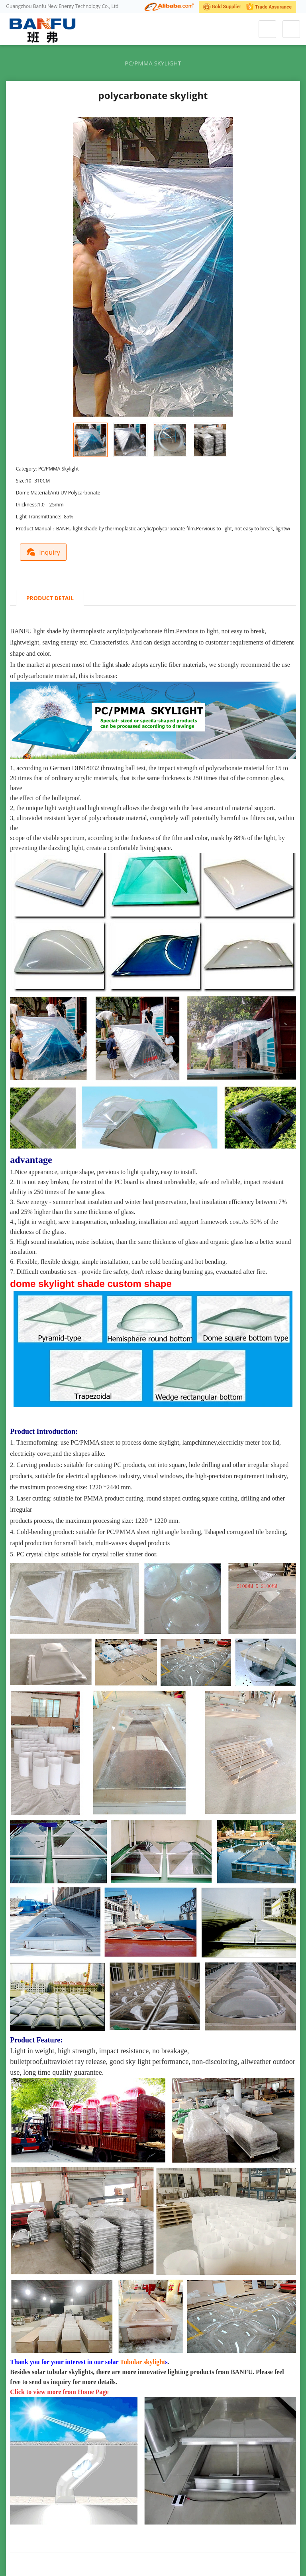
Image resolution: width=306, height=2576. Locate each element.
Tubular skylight (142, 2361)
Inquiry (45, 551)
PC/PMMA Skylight (153, 63)
